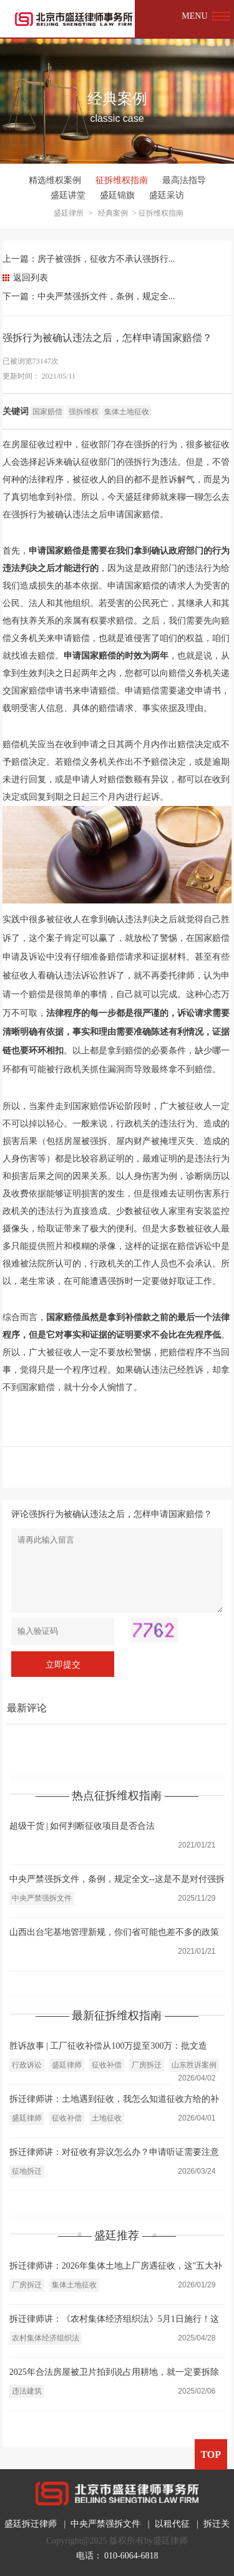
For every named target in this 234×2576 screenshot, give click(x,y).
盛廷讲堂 (68, 195)
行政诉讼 (27, 2065)
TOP (210, 2454)
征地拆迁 (27, 2171)
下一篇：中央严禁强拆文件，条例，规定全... (88, 296)
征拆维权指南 (121, 180)
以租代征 (172, 2524)
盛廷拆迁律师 (30, 2524)
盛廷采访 (166, 195)
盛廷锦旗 (117, 195)
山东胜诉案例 (194, 2065)
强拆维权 (84, 411)
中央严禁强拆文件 (42, 1898)
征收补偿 (107, 2065)
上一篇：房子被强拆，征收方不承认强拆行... (88, 259)
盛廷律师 (67, 2065)
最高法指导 (184, 180)
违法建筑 (27, 2391)
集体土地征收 (126, 411)
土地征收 (107, 2118)
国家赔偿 (47, 411)
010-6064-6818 (131, 2555)
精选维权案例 (55, 180)
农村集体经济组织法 (45, 2338)
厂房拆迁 (147, 2065)
